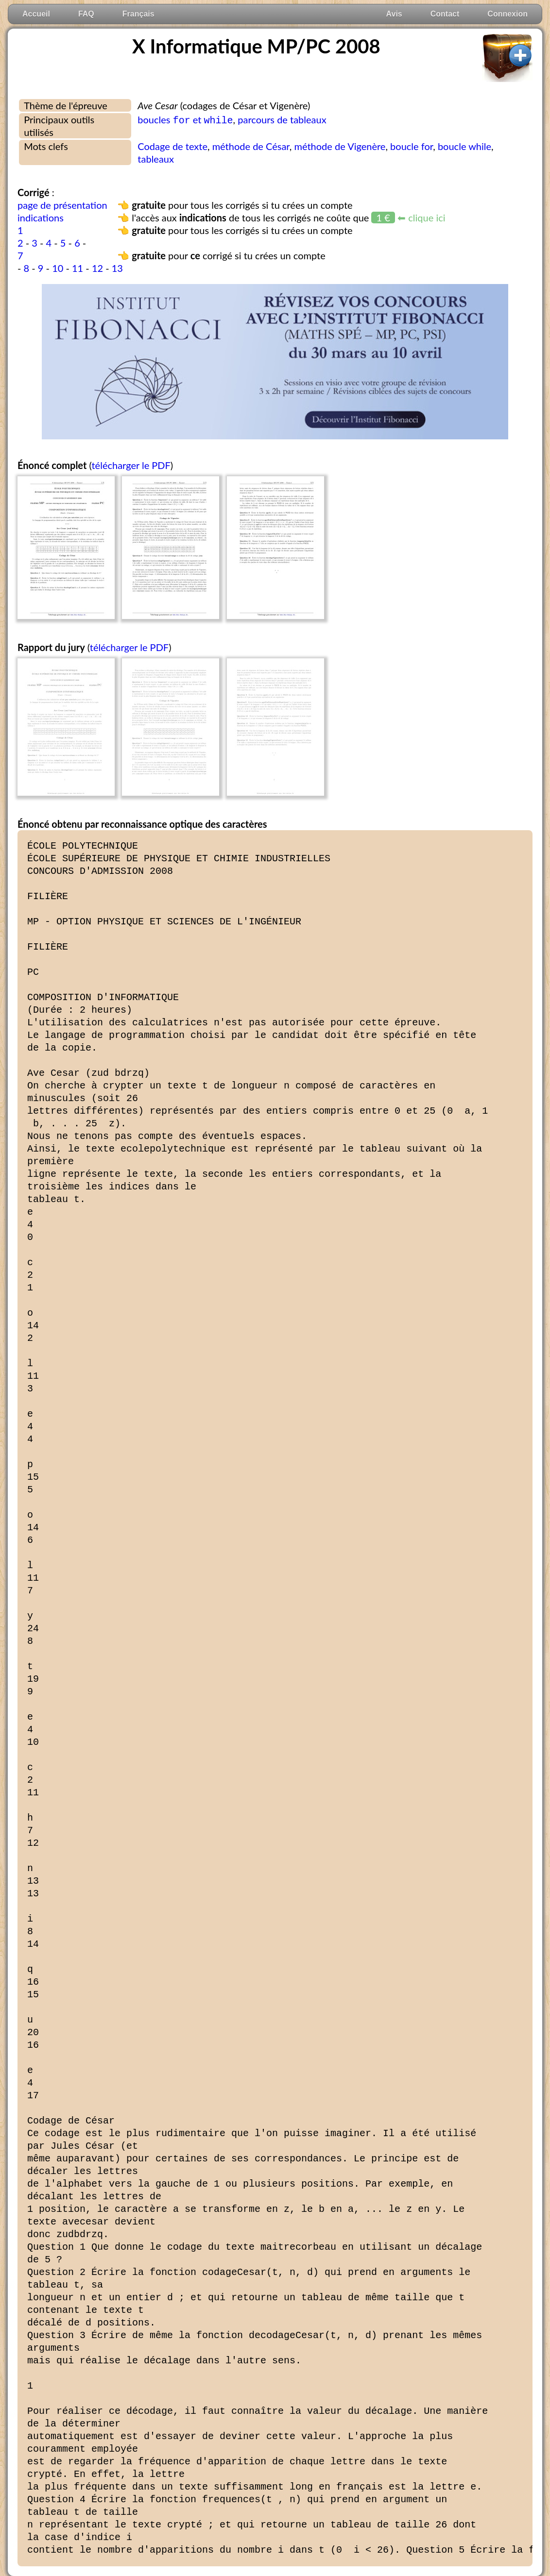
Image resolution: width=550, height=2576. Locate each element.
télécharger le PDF (130, 465)
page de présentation (62, 205)
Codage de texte (172, 146)
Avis (394, 14)
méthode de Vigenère (339, 146)
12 (97, 268)
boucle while (464, 146)
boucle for (411, 146)
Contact (445, 14)
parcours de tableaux (282, 119)
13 (117, 268)
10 (57, 268)
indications (40, 217)
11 (77, 268)
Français (138, 14)
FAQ (86, 14)
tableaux (156, 159)
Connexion (507, 14)
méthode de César (251, 146)
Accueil (36, 14)
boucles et (185, 119)
